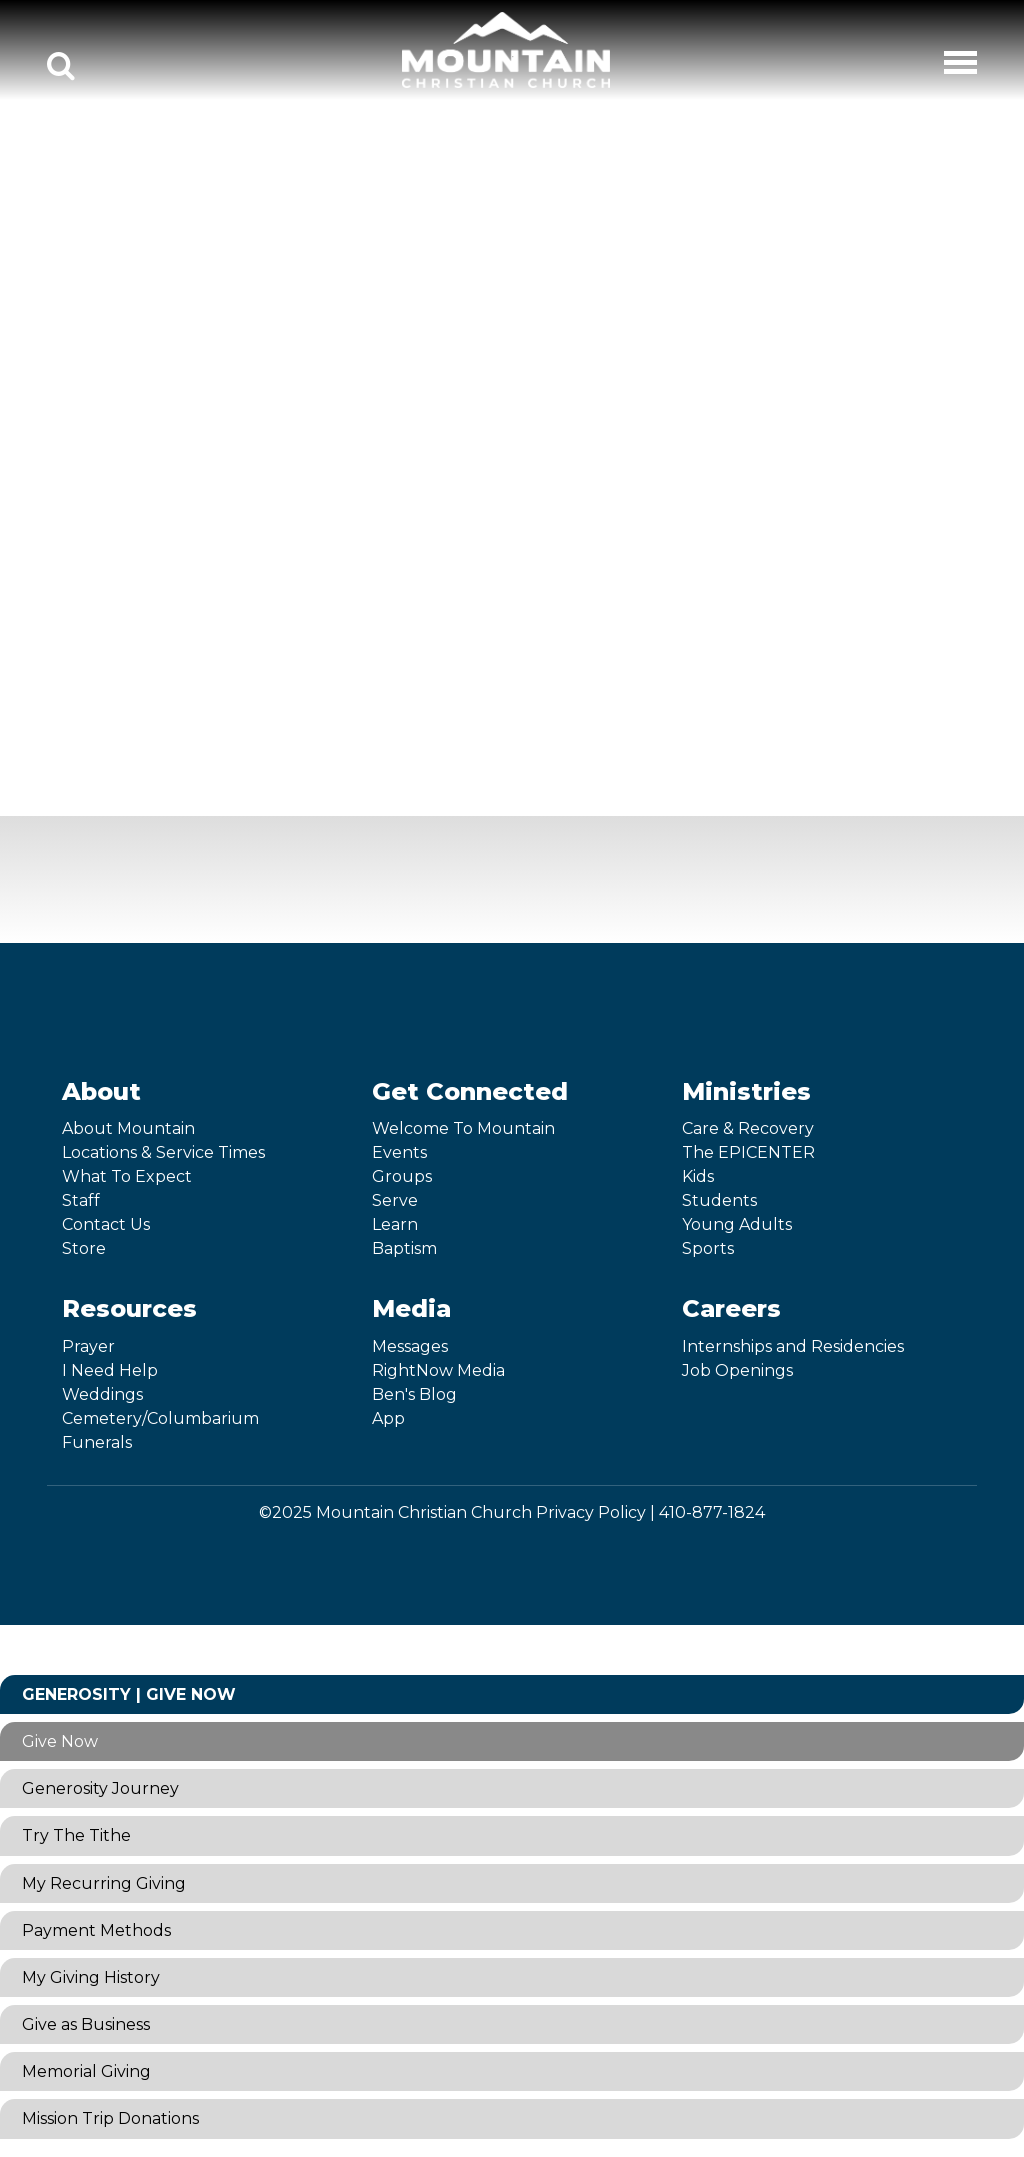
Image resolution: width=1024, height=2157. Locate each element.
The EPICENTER (748, 1152)
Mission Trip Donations (110, 2118)
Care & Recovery (748, 1128)
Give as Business (86, 2024)
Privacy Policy (591, 1512)
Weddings (102, 1394)
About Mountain (128, 1128)
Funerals (97, 1442)
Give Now (60, 1741)
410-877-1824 (712, 1512)
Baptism (404, 1248)
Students (719, 1200)
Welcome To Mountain (463, 1128)
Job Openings (737, 1370)
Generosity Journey (100, 1788)
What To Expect (127, 1176)
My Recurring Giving (104, 1883)
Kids (698, 1176)
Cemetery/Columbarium (160, 1418)
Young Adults (737, 1224)
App (388, 1418)
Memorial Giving (86, 2071)
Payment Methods (96, 1930)
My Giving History (91, 1977)
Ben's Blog (414, 1394)
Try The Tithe (76, 1835)
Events (399, 1152)
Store (84, 1248)
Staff (81, 1200)
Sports (708, 1248)
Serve (395, 1200)
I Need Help (110, 1370)
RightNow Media (438, 1370)
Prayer (88, 1346)
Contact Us (106, 1224)
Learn (395, 1224)
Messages (410, 1346)
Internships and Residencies (793, 1346)
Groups (402, 1176)
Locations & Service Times (163, 1152)
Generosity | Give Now (129, 1694)
